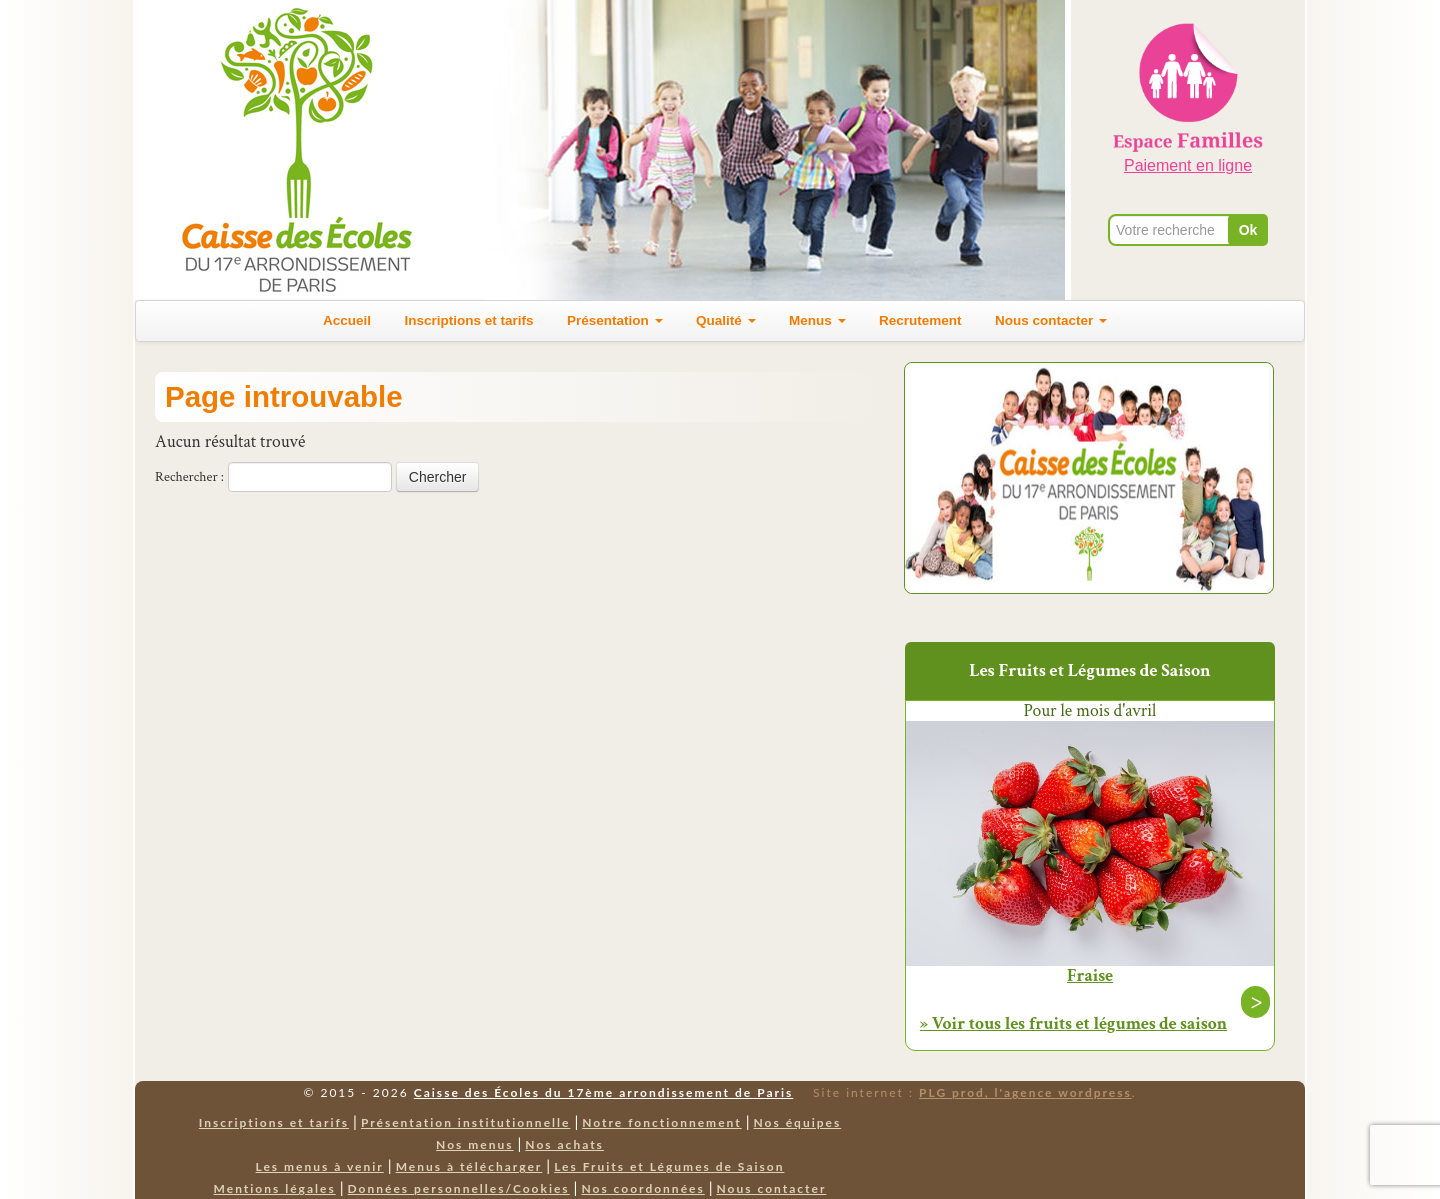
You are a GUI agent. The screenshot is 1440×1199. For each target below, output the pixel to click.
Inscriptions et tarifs (469, 320)
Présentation (615, 320)
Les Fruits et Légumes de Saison (669, 1166)
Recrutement (920, 320)
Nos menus (474, 1144)
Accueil (347, 320)
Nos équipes (798, 1122)
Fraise (1090, 976)
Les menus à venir (320, 1166)
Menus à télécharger (469, 1166)
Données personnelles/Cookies (459, 1188)
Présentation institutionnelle (466, 1122)
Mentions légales (275, 1188)
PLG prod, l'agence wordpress (1025, 1092)
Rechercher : (189, 477)
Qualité (726, 320)
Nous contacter (1051, 320)
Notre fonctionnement (661, 1122)
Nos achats (564, 1144)
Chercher (438, 477)
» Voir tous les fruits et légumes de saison (1073, 1023)
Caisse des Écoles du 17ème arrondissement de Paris (603, 1092)
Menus (817, 320)
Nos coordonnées (642, 1188)
